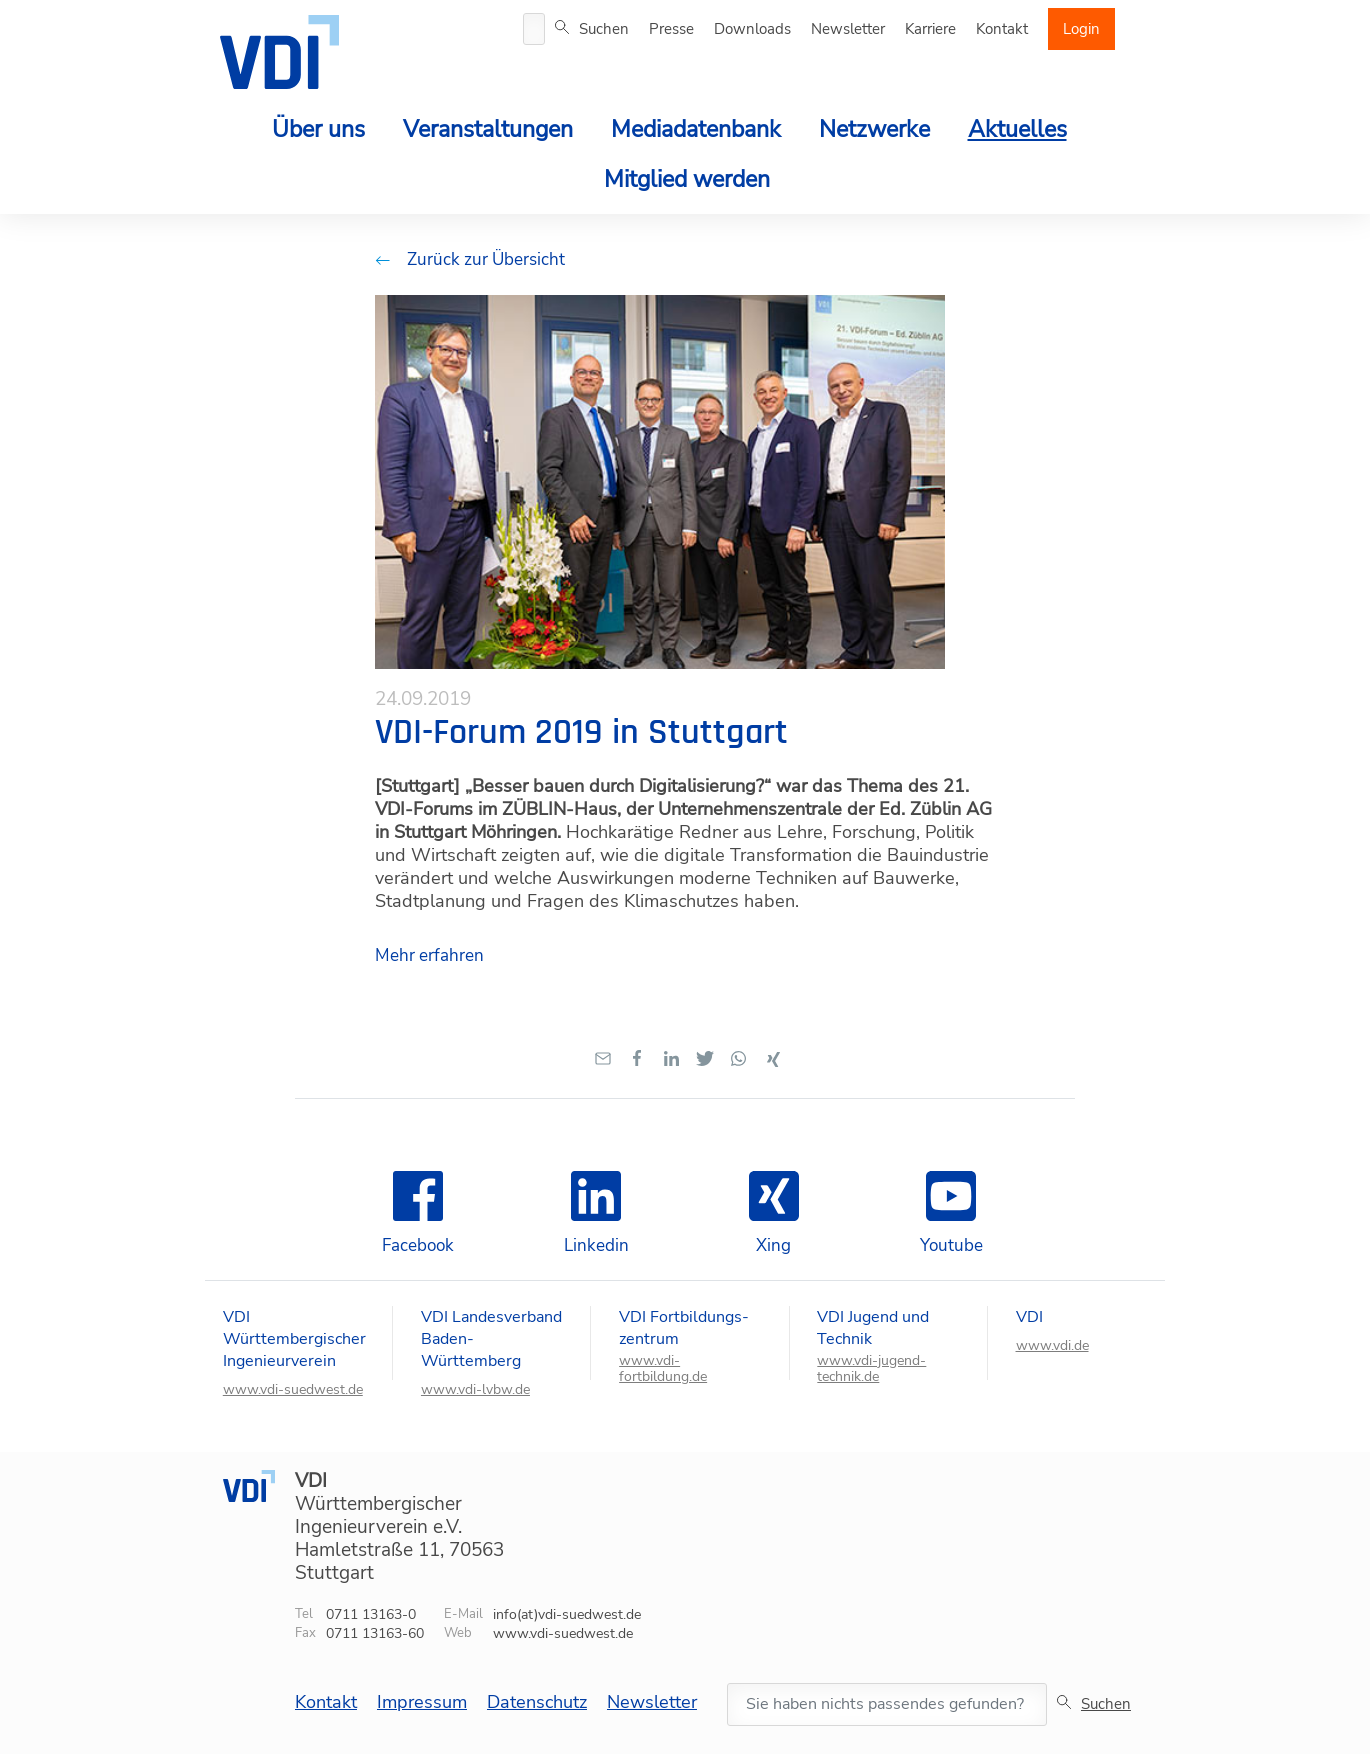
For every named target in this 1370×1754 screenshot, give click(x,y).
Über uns (318, 129)
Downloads (752, 29)
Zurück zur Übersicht (470, 259)
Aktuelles (1017, 129)
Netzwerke (874, 129)
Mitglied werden (687, 179)
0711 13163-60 (375, 1633)
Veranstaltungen (488, 129)
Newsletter (848, 29)
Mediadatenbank (696, 129)
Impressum (422, 1702)
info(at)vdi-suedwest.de (567, 1614)
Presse (671, 29)
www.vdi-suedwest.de (293, 1390)
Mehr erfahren (429, 955)
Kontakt (1002, 29)
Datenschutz (537, 1702)
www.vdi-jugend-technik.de (871, 1369)
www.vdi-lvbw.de (475, 1390)
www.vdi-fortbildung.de (663, 1369)
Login (1081, 29)
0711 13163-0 (371, 1614)
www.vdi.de (1052, 1346)
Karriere (930, 29)
